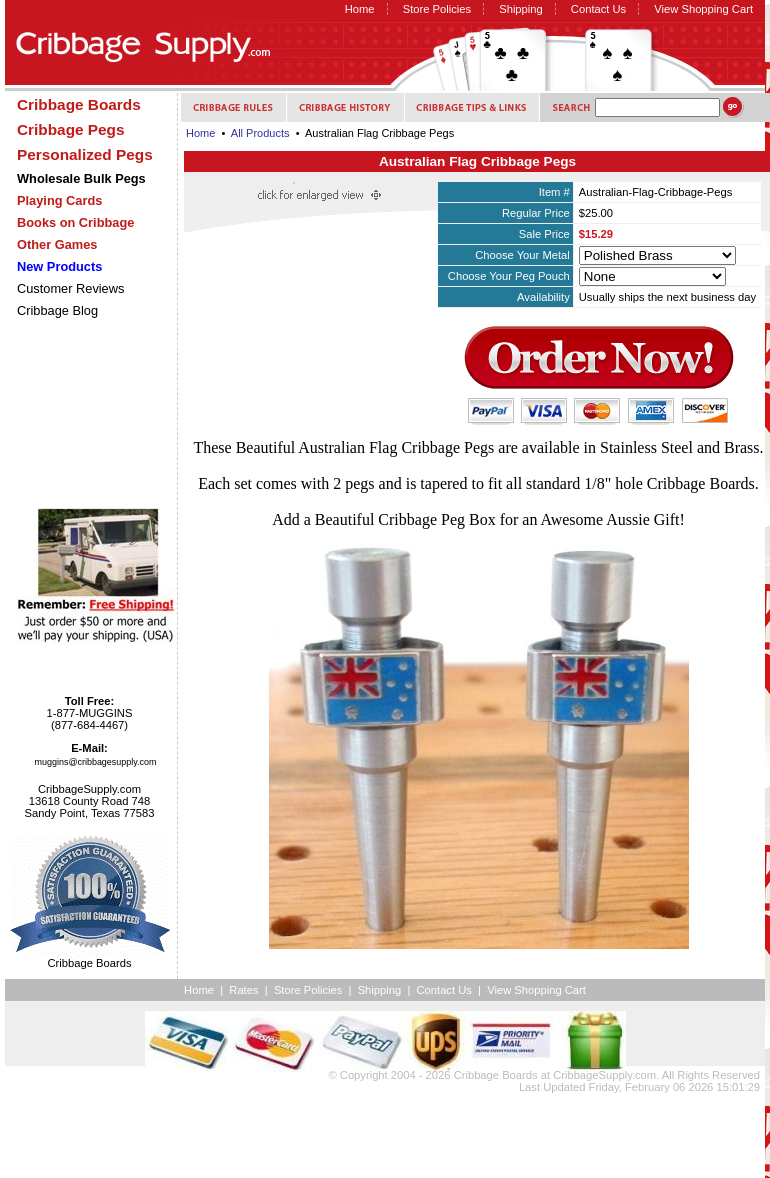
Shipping (521, 9)
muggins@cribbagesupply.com (96, 762)
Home (360, 9)
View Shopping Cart (703, 9)
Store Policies (437, 9)
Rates (243, 990)
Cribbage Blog (57, 310)
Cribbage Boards (496, 1075)
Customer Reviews (70, 288)
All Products (260, 133)
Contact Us (598, 9)
